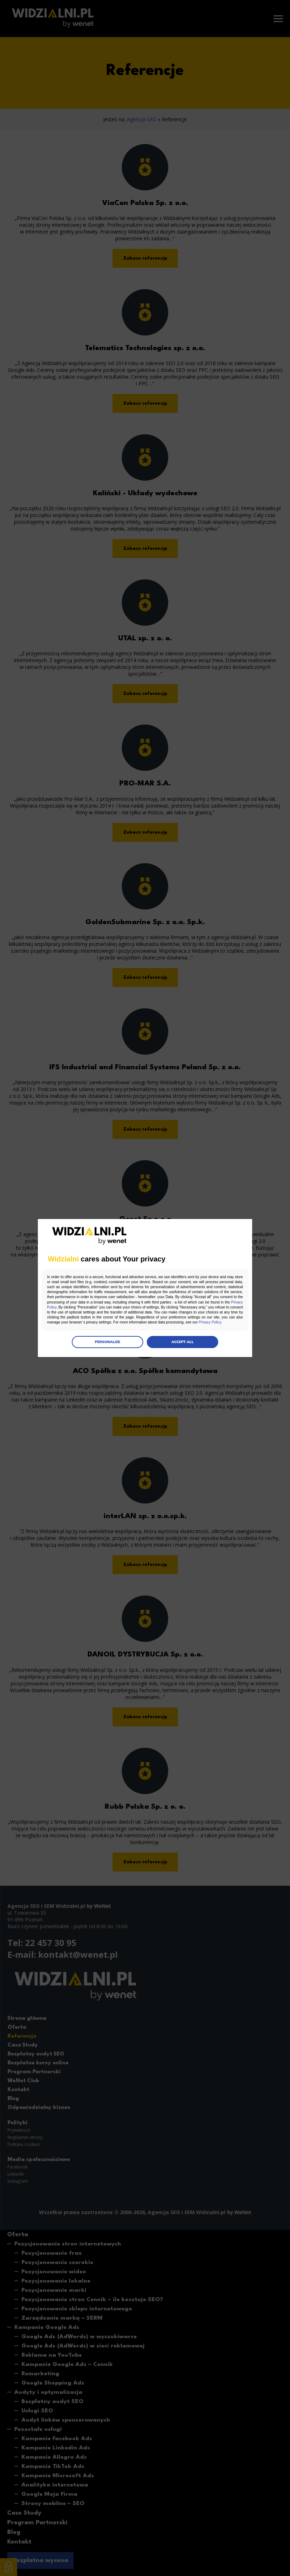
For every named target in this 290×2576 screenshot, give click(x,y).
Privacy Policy (185, 1305)
